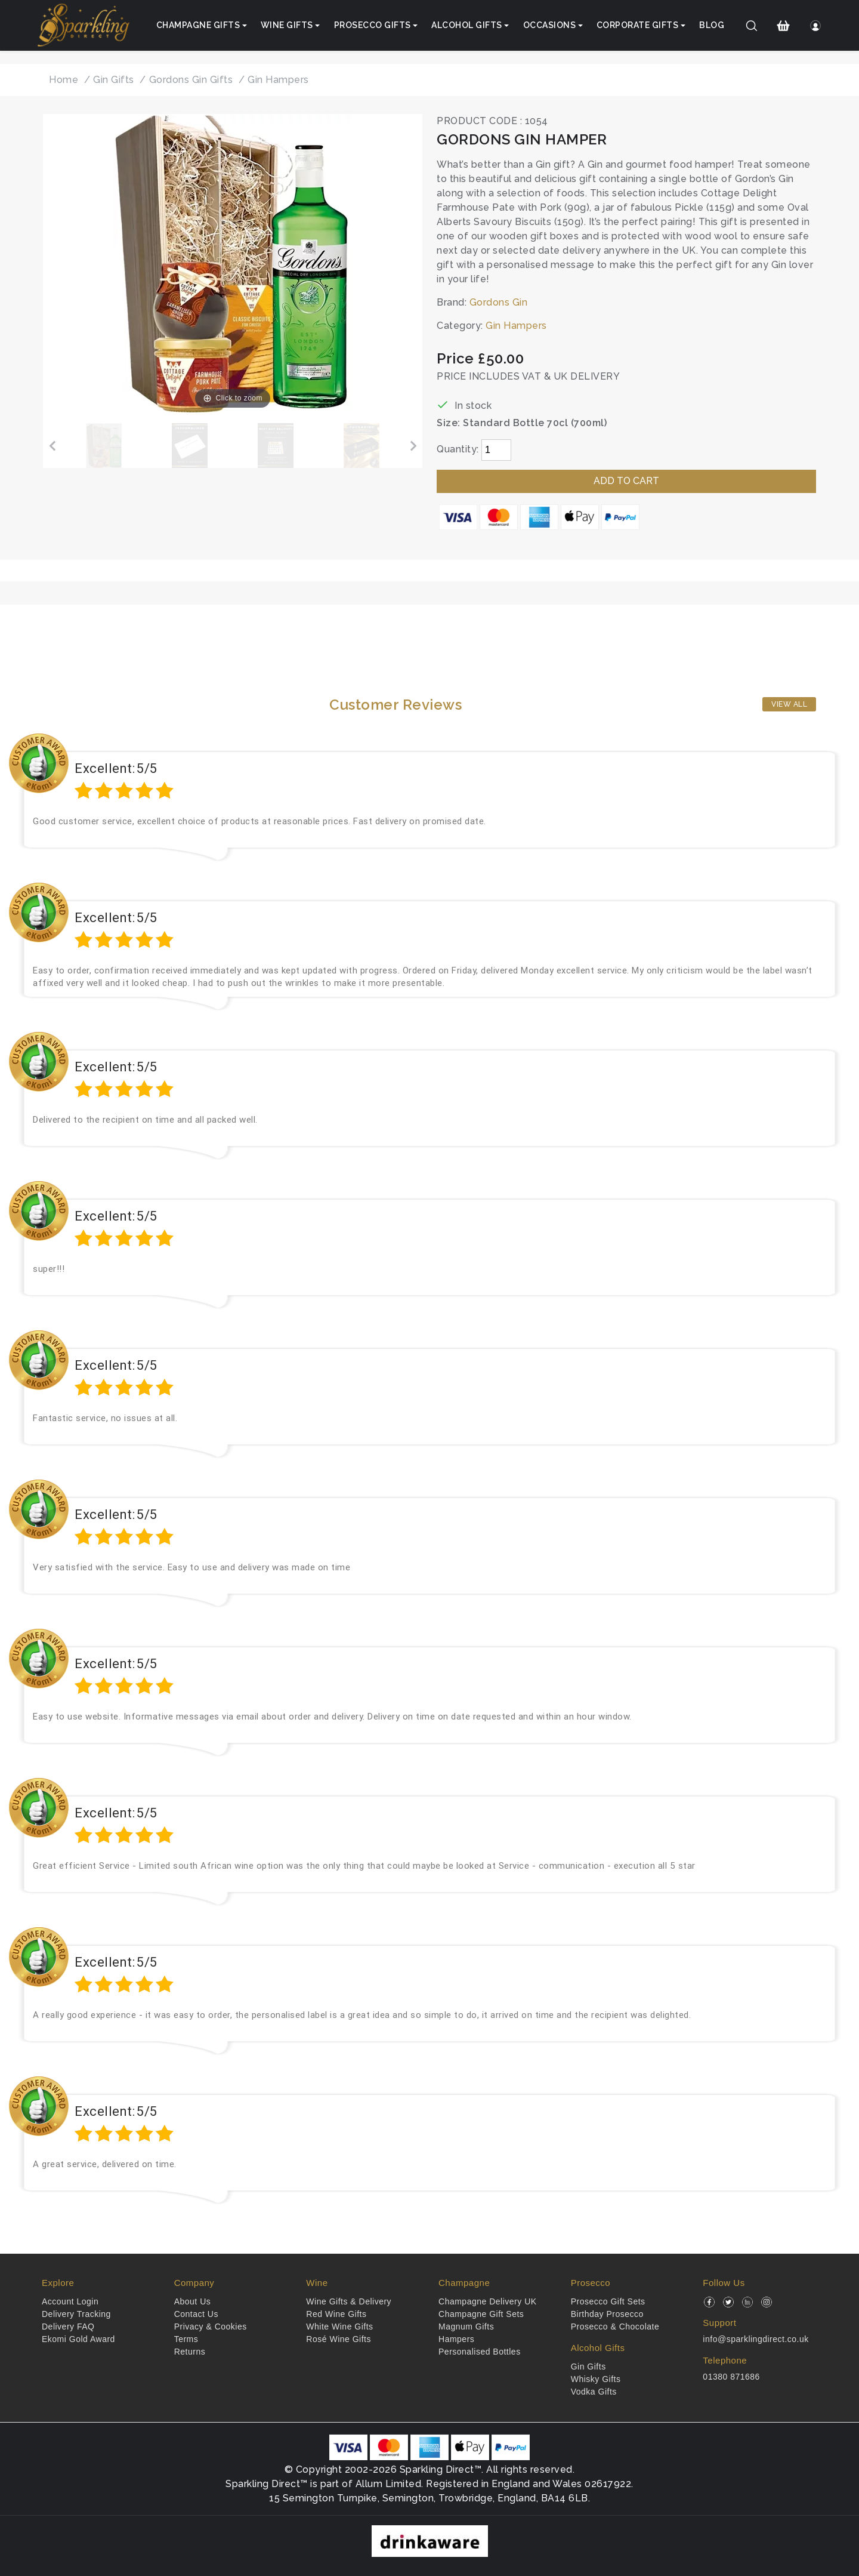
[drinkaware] (430, 2540)
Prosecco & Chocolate (615, 2326)
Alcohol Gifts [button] (466, 25)
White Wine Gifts (339, 2326)
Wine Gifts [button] (287, 25)
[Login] (815, 25)
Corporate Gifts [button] (638, 25)
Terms (186, 2339)
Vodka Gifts (594, 2391)
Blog (711, 25)
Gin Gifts (588, 2366)
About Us (192, 2301)
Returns (190, 2351)
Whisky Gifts (596, 2379)
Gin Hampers (516, 325)
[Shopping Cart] (783, 25)
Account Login (70, 2301)
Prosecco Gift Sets (608, 2301)
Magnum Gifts (466, 2326)
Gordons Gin (498, 302)
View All (789, 704)
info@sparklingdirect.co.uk (755, 2339)
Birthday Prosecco (607, 2314)
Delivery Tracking (76, 2314)
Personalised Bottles (479, 2351)
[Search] (752, 25)
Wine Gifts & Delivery (348, 2301)
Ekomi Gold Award (78, 2339)
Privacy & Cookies (210, 2326)
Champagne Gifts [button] (198, 25)
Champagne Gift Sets (481, 2314)
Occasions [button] (549, 25)
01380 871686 (731, 2376)
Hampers (456, 2339)
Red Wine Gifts (336, 2314)
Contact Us (196, 2314)
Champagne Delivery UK (487, 2301)
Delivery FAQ (68, 2326)
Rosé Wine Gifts (338, 2339)
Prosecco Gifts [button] (372, 25)
